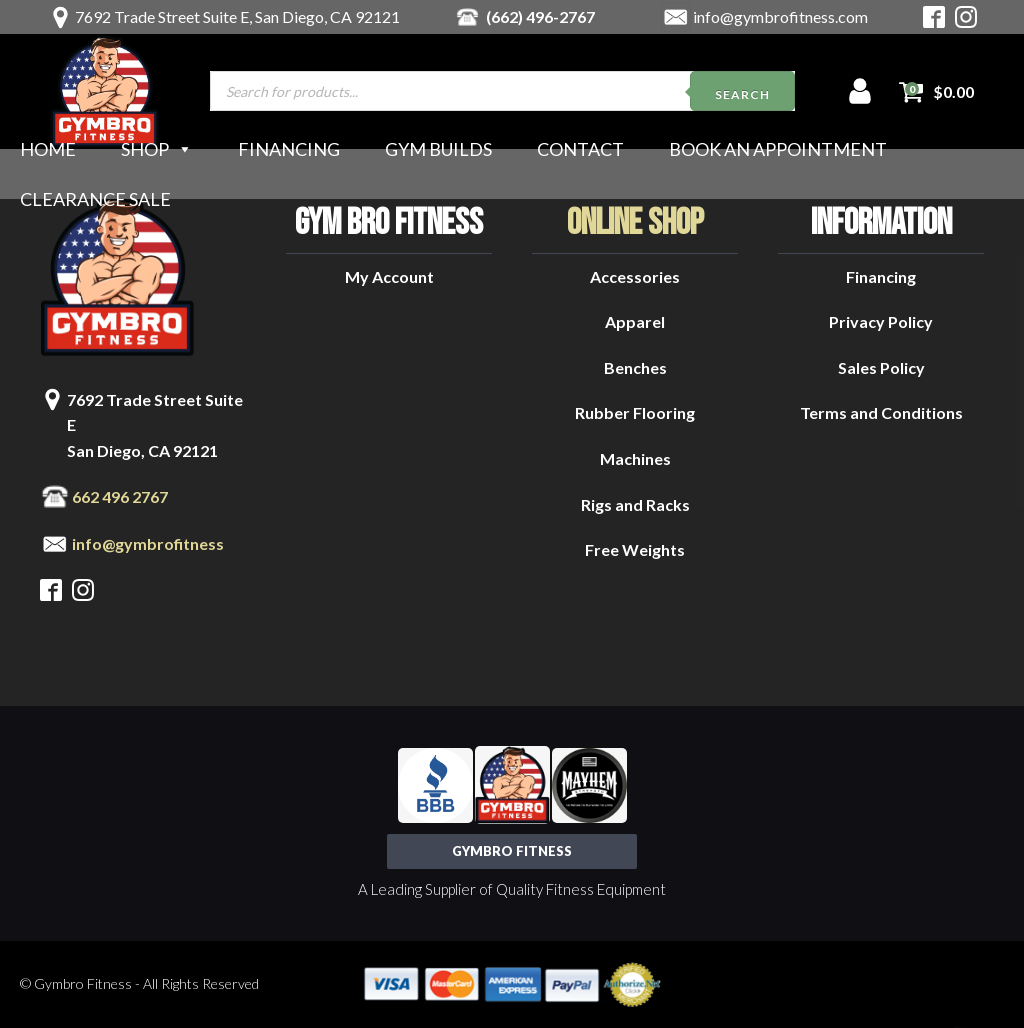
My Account (389, 276)
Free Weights (635, 549)
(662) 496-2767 (540, 16)
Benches (635, 367)
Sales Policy (881, 367)
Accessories (635, 276)
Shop (157, 149)
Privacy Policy (881, 321)
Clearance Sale (95, 199)
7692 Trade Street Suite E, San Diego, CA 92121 (237, 16)
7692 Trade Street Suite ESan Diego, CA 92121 (155, 425)
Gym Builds (438, 149)
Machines (635, 458)
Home (48, 149)
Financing (289, 149)
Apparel (635, 321)
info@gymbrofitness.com (780, 16)
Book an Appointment (778, 149)
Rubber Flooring (635, 412)
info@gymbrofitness (148, 543)
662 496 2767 (120, 496)
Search (742, 94)
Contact (580, 149)
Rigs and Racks (635, 504)
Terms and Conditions (881, 412)
